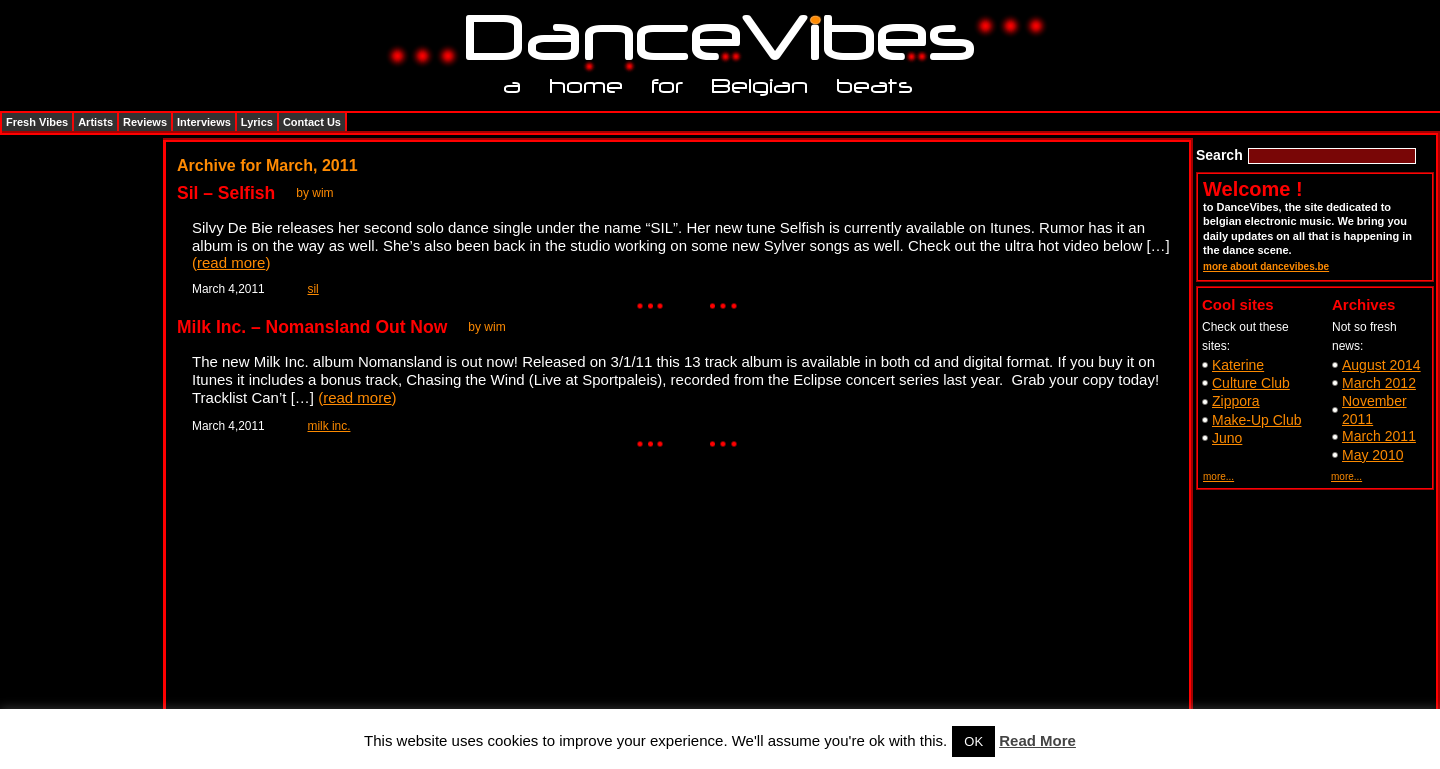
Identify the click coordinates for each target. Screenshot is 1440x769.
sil (313, 289)
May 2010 (1372, 455)
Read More (1037, 740)
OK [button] (973, 741)
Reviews (145, 122)
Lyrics (257, 122)
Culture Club (1251, 383)
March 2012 (1379, 383)
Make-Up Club (1256, 420)
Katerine (1238, 365)
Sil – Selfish (226, 193)
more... (1218, 476)
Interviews (204, 122)
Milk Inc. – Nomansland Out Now (312, 327)
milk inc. (329, 426)
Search (1219, 155)
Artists (95, 122)
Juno (1227, 438)
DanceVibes (712, 38)
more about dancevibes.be (1266, 266)
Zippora (1235, 401)
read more (231, 262)
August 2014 (1381, 365)
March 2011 (1379, 436)
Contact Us (312, 122)
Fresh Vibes (37, 122)
